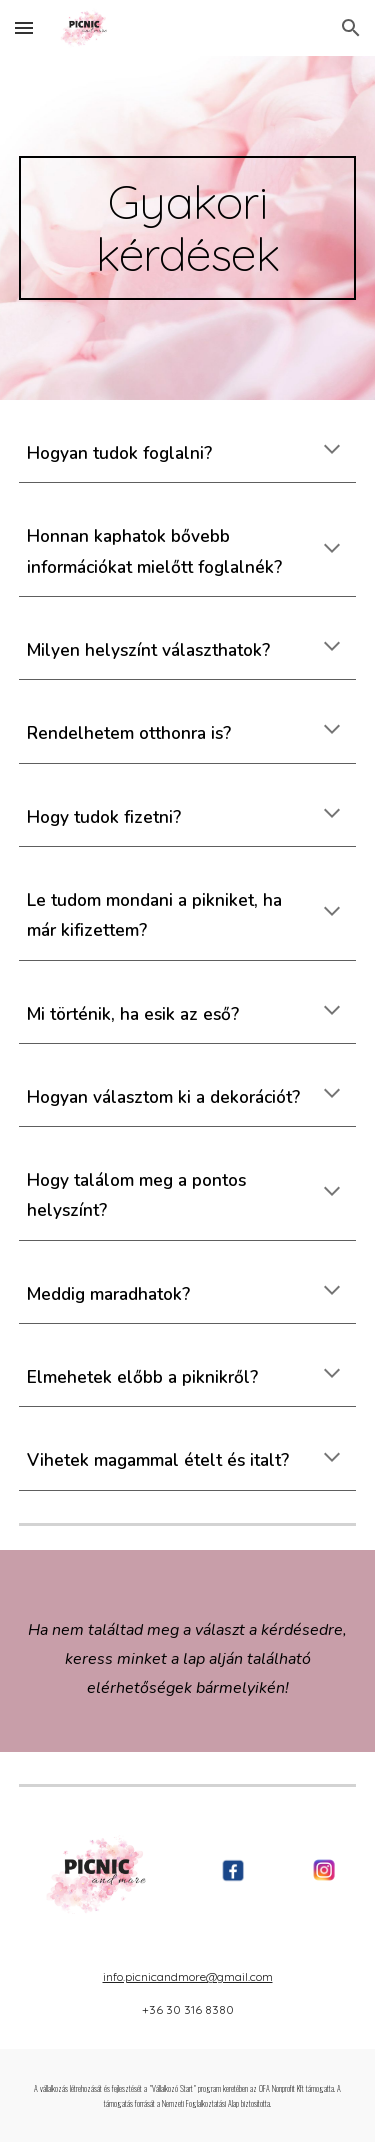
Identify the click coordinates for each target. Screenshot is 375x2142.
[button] (24, 27)
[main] (188, 228)
